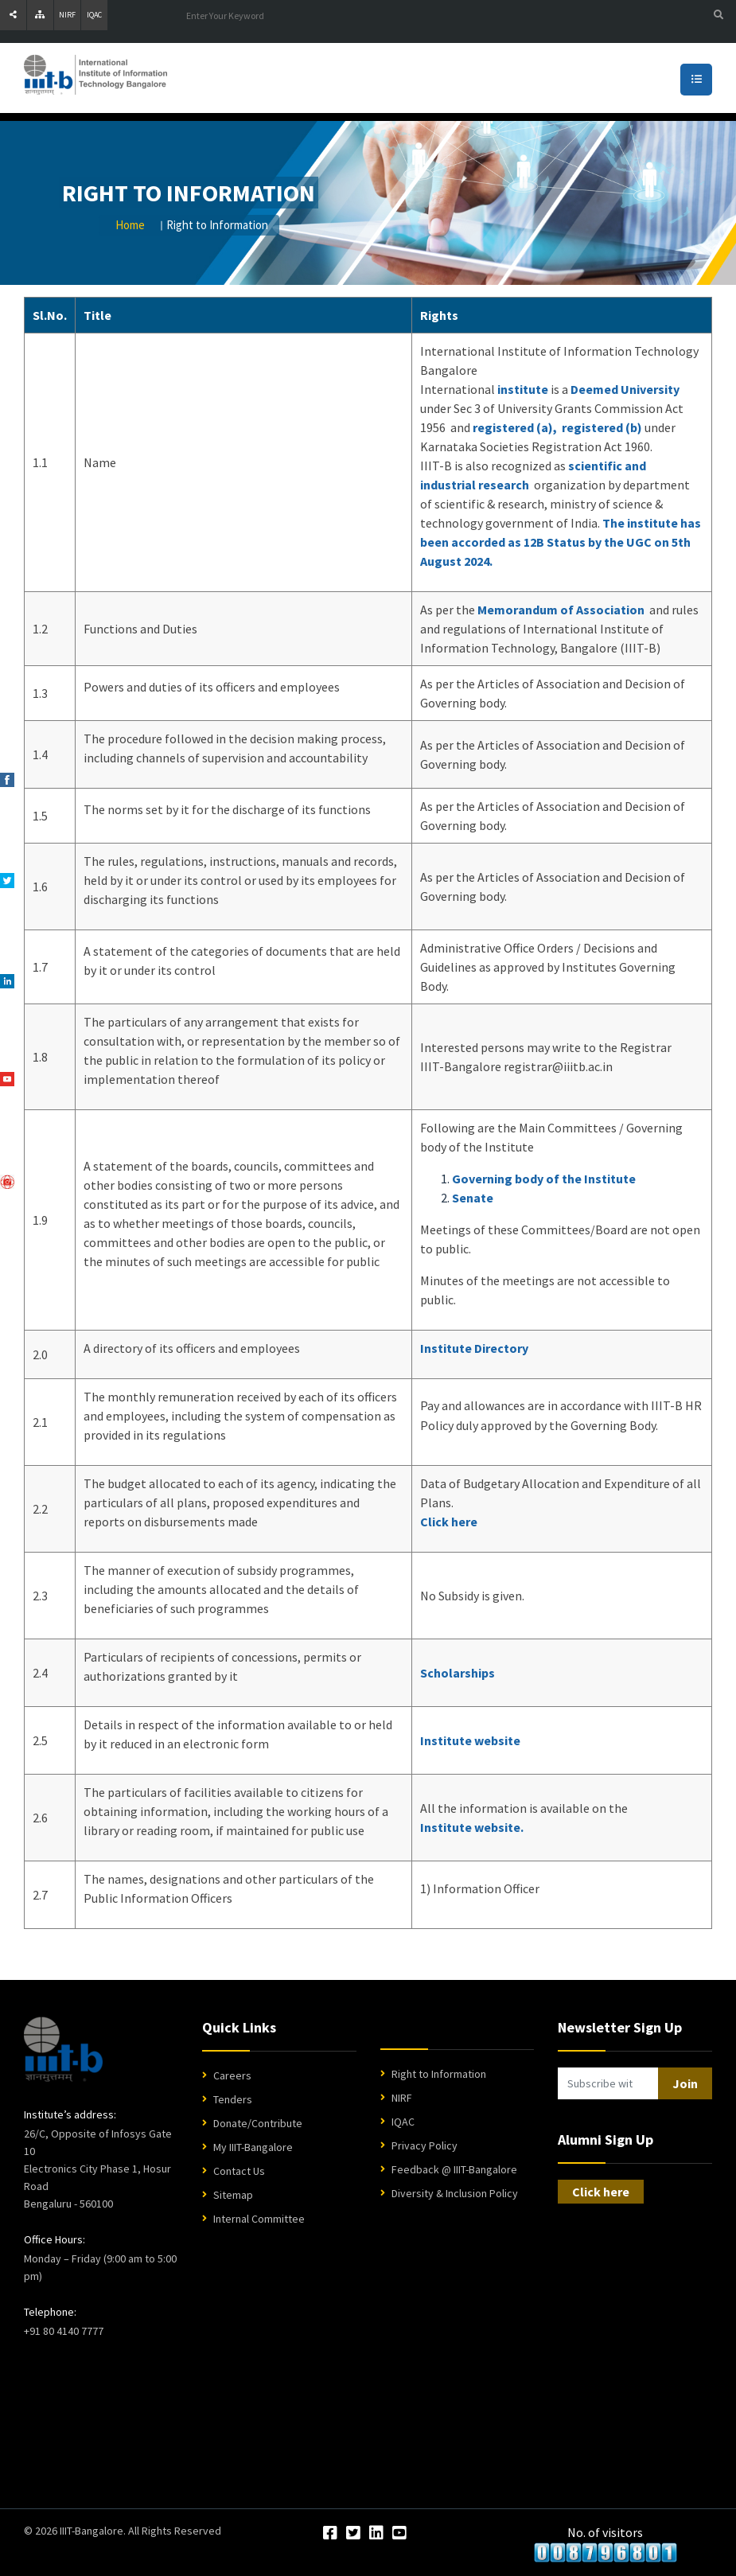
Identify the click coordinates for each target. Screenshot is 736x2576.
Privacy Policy (424, 2145)
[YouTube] (399, 2534)
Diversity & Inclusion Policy (454, 2193)
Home (130, 224)
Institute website (470, 1740)
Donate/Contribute (257, 2123)
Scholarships (457, 1673)
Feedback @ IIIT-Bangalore (454, 2169)
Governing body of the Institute (544, 1179)
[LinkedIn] (376, 2534)
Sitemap (233, 2195)
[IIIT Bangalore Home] (63, 2049)
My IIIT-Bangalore (253, 2147)
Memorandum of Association (560, 610)
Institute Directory (474, 1348)
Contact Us (239, 2171)
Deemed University (625, 389)
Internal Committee (259, 2219)
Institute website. (472, 1827)
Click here (448, 1522)
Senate (472, 1198)
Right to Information (438, 2074)
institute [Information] (522, 389)
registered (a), (515, 427)
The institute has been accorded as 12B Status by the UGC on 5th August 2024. (560, 542)
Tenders (232, 2099)
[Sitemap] (40, 15)
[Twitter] (353, 2534)
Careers (232, 2075)
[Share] (13, 15)
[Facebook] (330, 2534)
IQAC (94, 15)
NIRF (67, 15)
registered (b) (602, 427)
